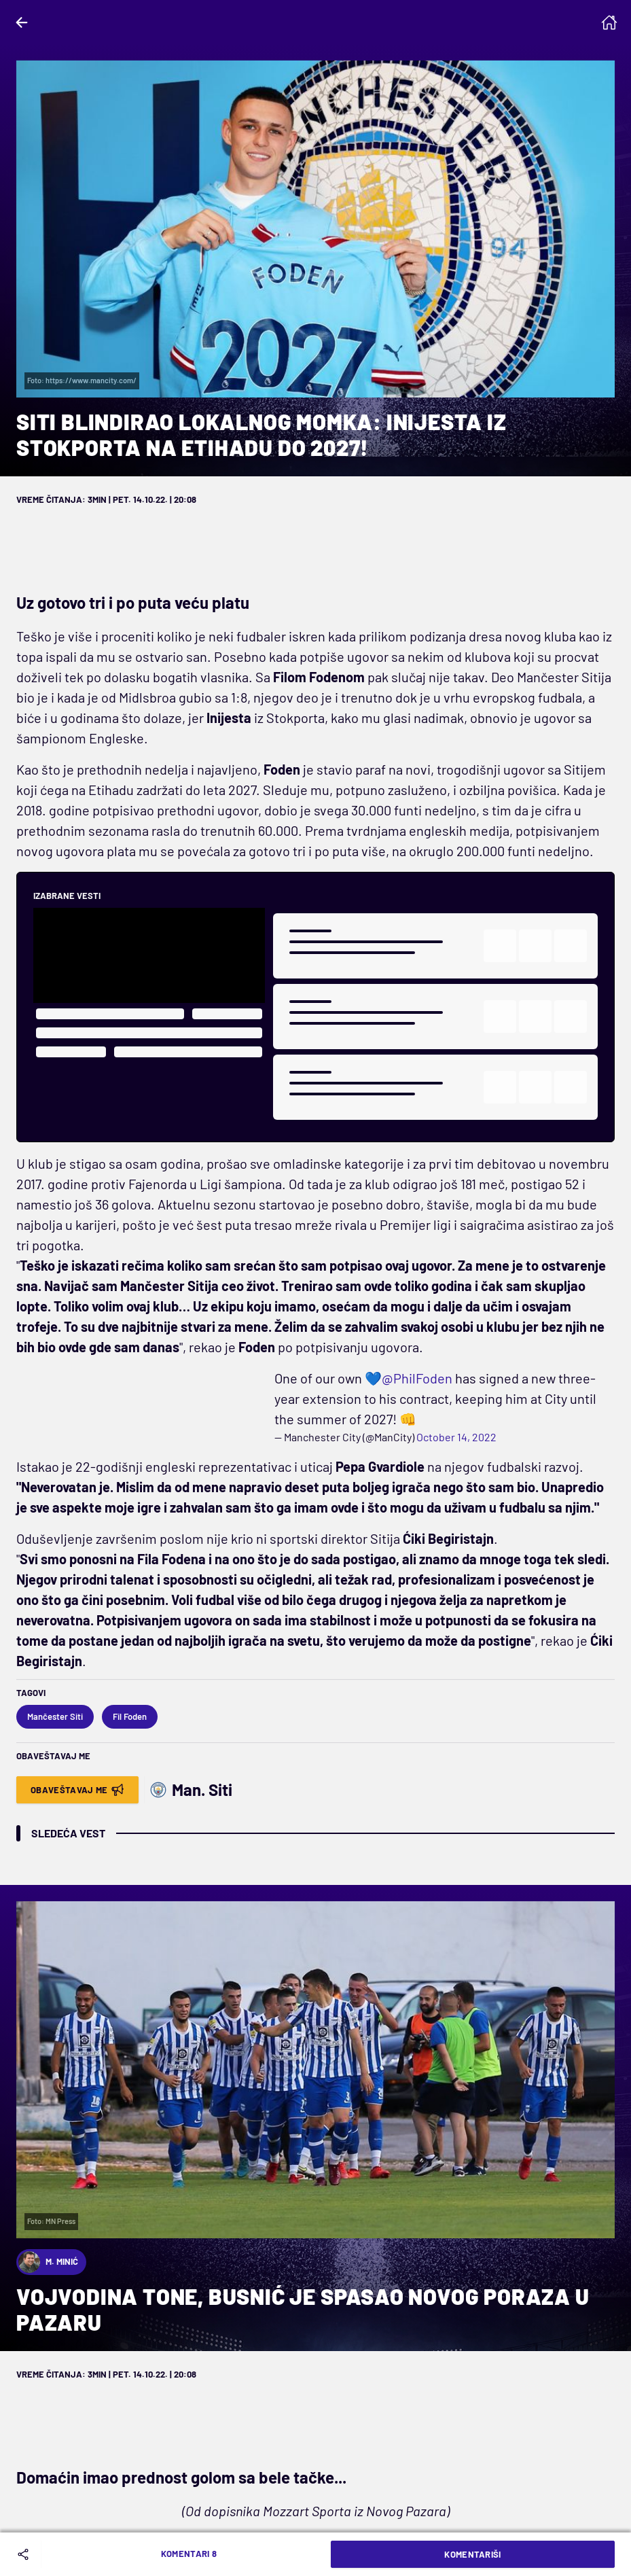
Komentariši (472, 2554)
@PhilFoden (417, 1378)
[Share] (25, 2554)
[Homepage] (609, 22)
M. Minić (48, 2262)
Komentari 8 (189, 2553)
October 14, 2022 (456, 1436)
